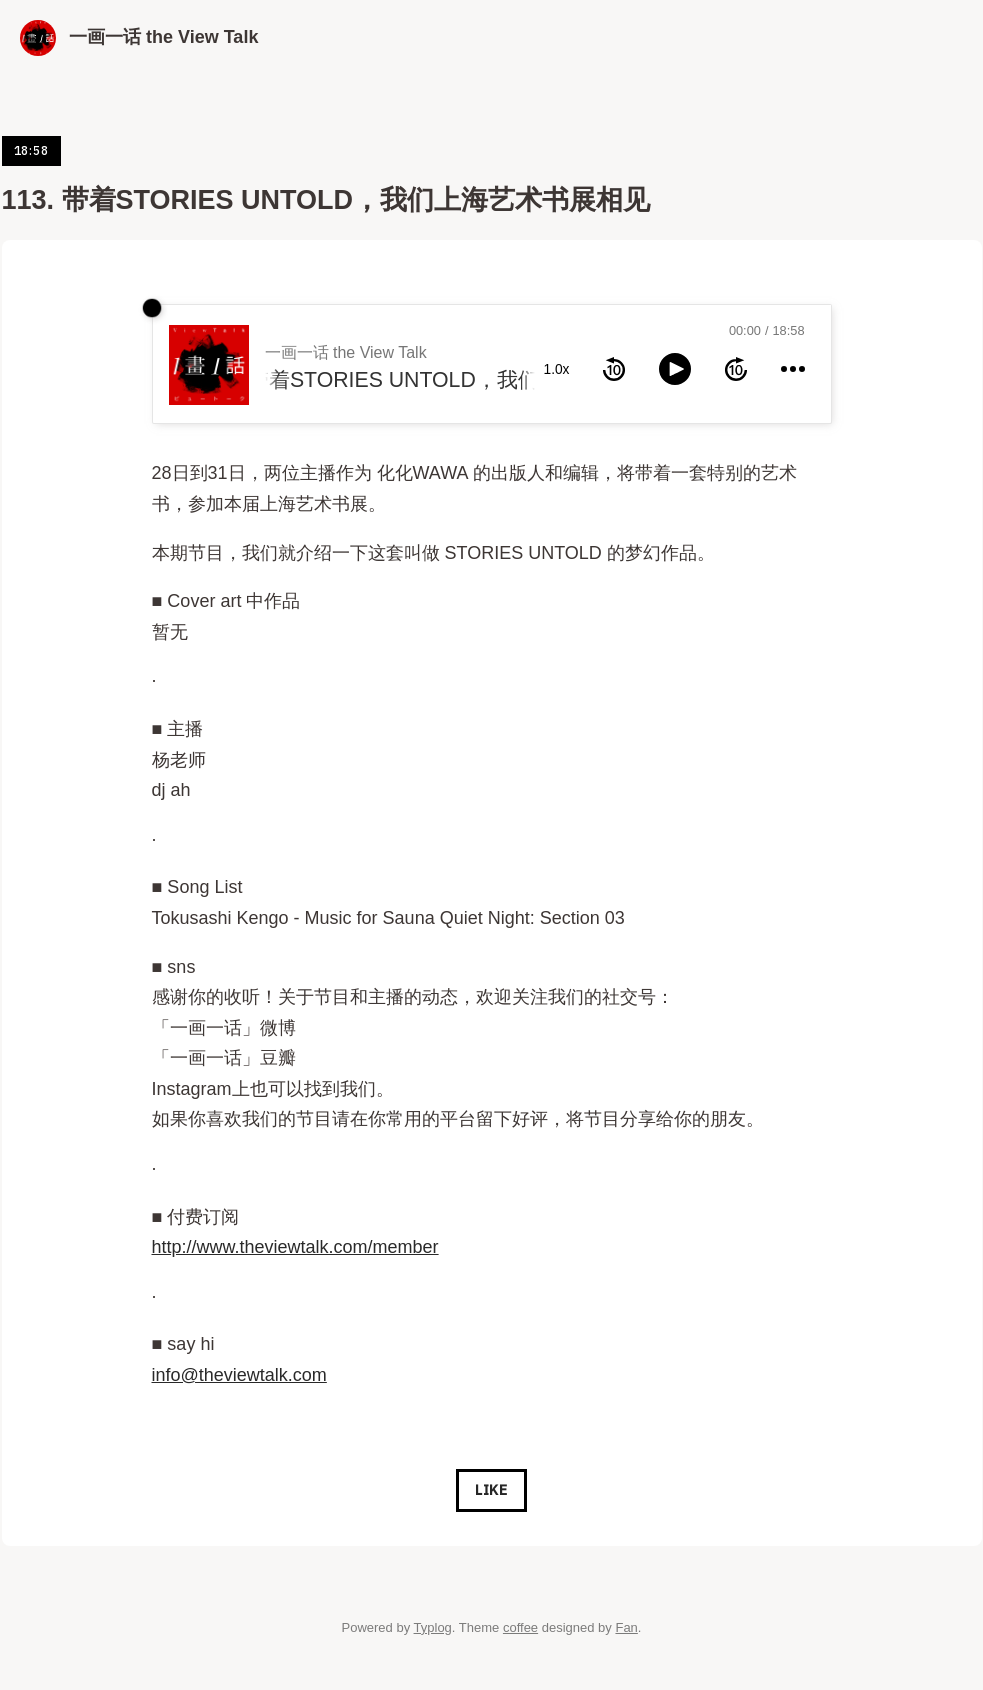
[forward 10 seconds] (736, 369)
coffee (520, 1627)
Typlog (433, 1627)
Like (491, 1490)
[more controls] (793, 369)
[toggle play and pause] (675, 369)
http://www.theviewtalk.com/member (295, 1247)
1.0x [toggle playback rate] (557, 369)
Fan (626, 1627)
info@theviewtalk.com (239, 1375)
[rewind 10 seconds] (614, 369)
